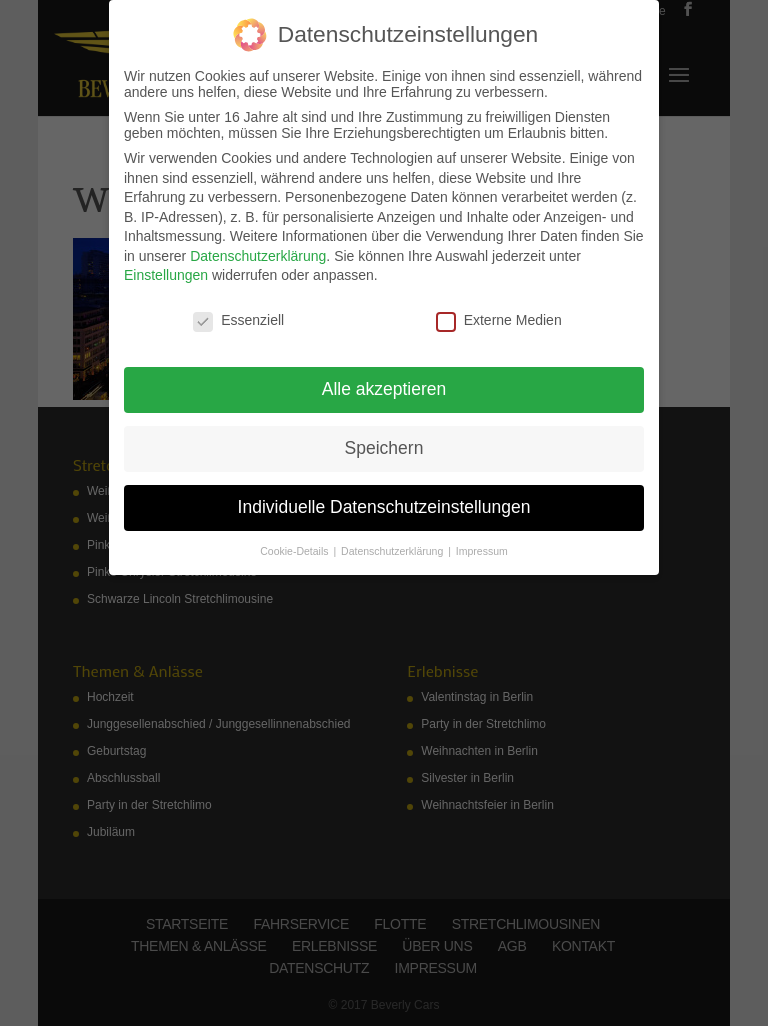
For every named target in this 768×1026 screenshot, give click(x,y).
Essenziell (238, 320)
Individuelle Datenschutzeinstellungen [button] (384, 507)
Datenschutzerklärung (258, 256)
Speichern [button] (384, 448)
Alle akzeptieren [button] (384, 389)
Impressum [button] (482, 551)
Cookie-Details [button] (295, 551)
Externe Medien (499, 320)
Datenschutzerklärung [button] (393, 551)
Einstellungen (166, 275)
